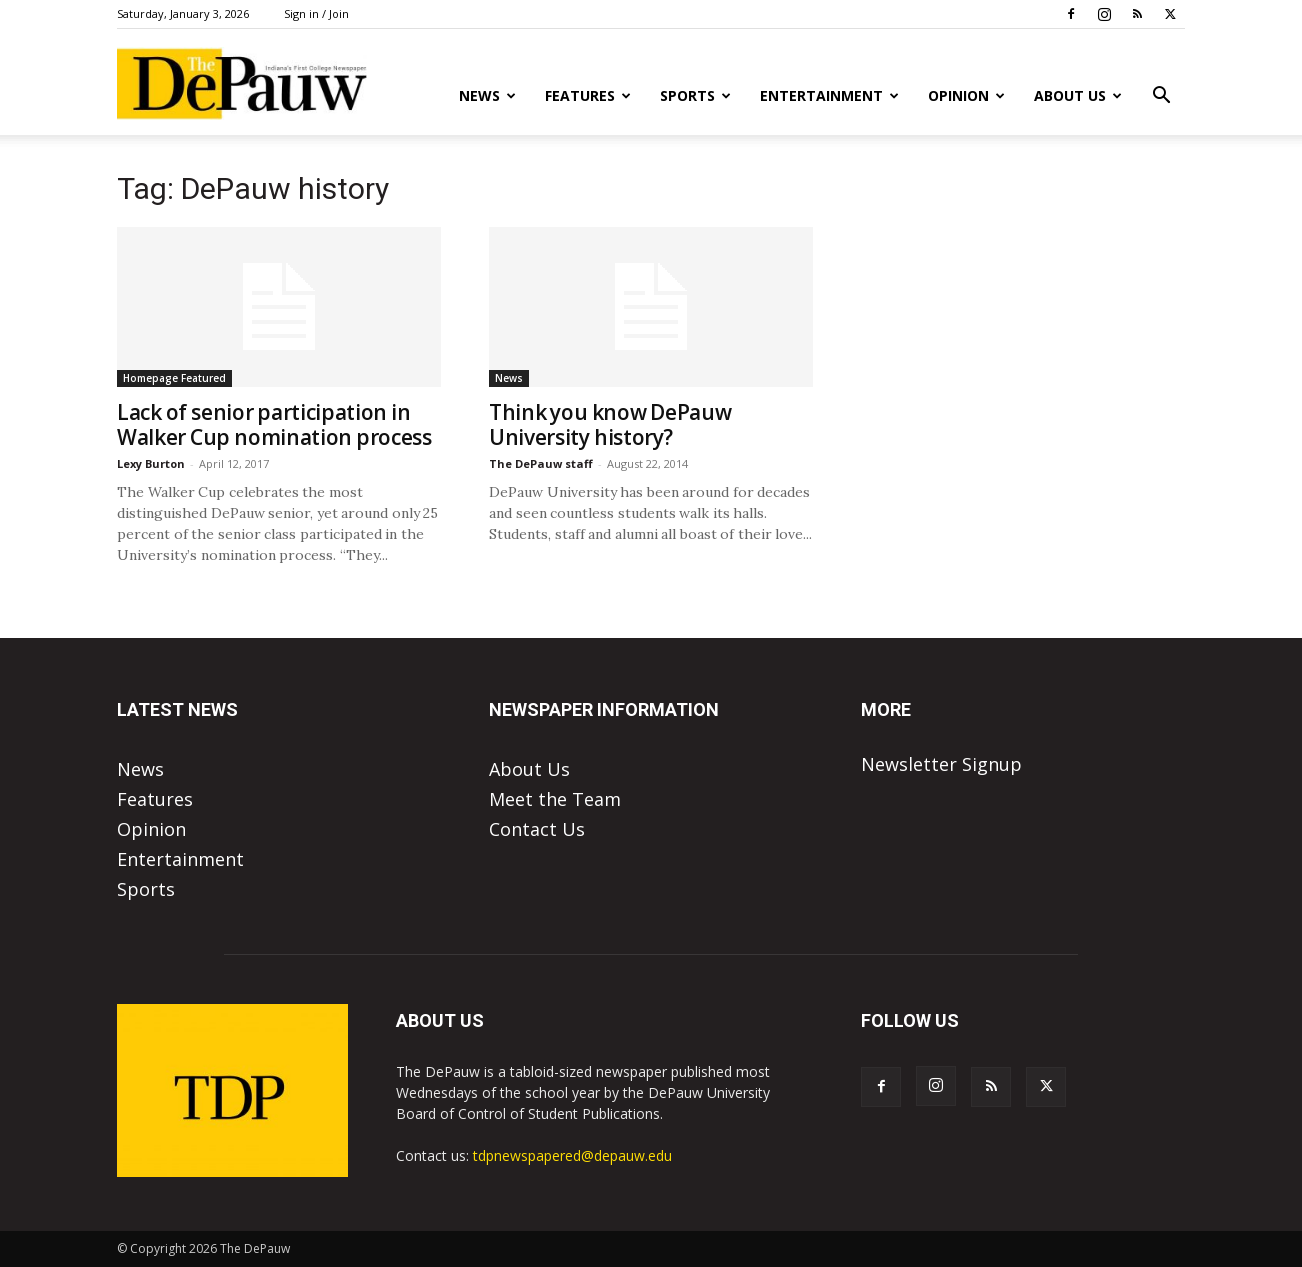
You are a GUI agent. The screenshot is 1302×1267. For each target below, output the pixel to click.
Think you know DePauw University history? (610, 424)
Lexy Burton (151, 463)
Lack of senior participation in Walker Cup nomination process (274, 424)
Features (588, 95)
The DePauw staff (541, 463)
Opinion (966, 95)
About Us (1078, 95)
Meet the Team (555, 799)
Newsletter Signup (941, 764)
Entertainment (829, 95)
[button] (1161, 96)
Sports (695, 95)
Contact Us (537, 829)
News (487, 95)
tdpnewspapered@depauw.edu (572, 1155)
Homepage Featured (174, 378)
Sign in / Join (316, 13)
